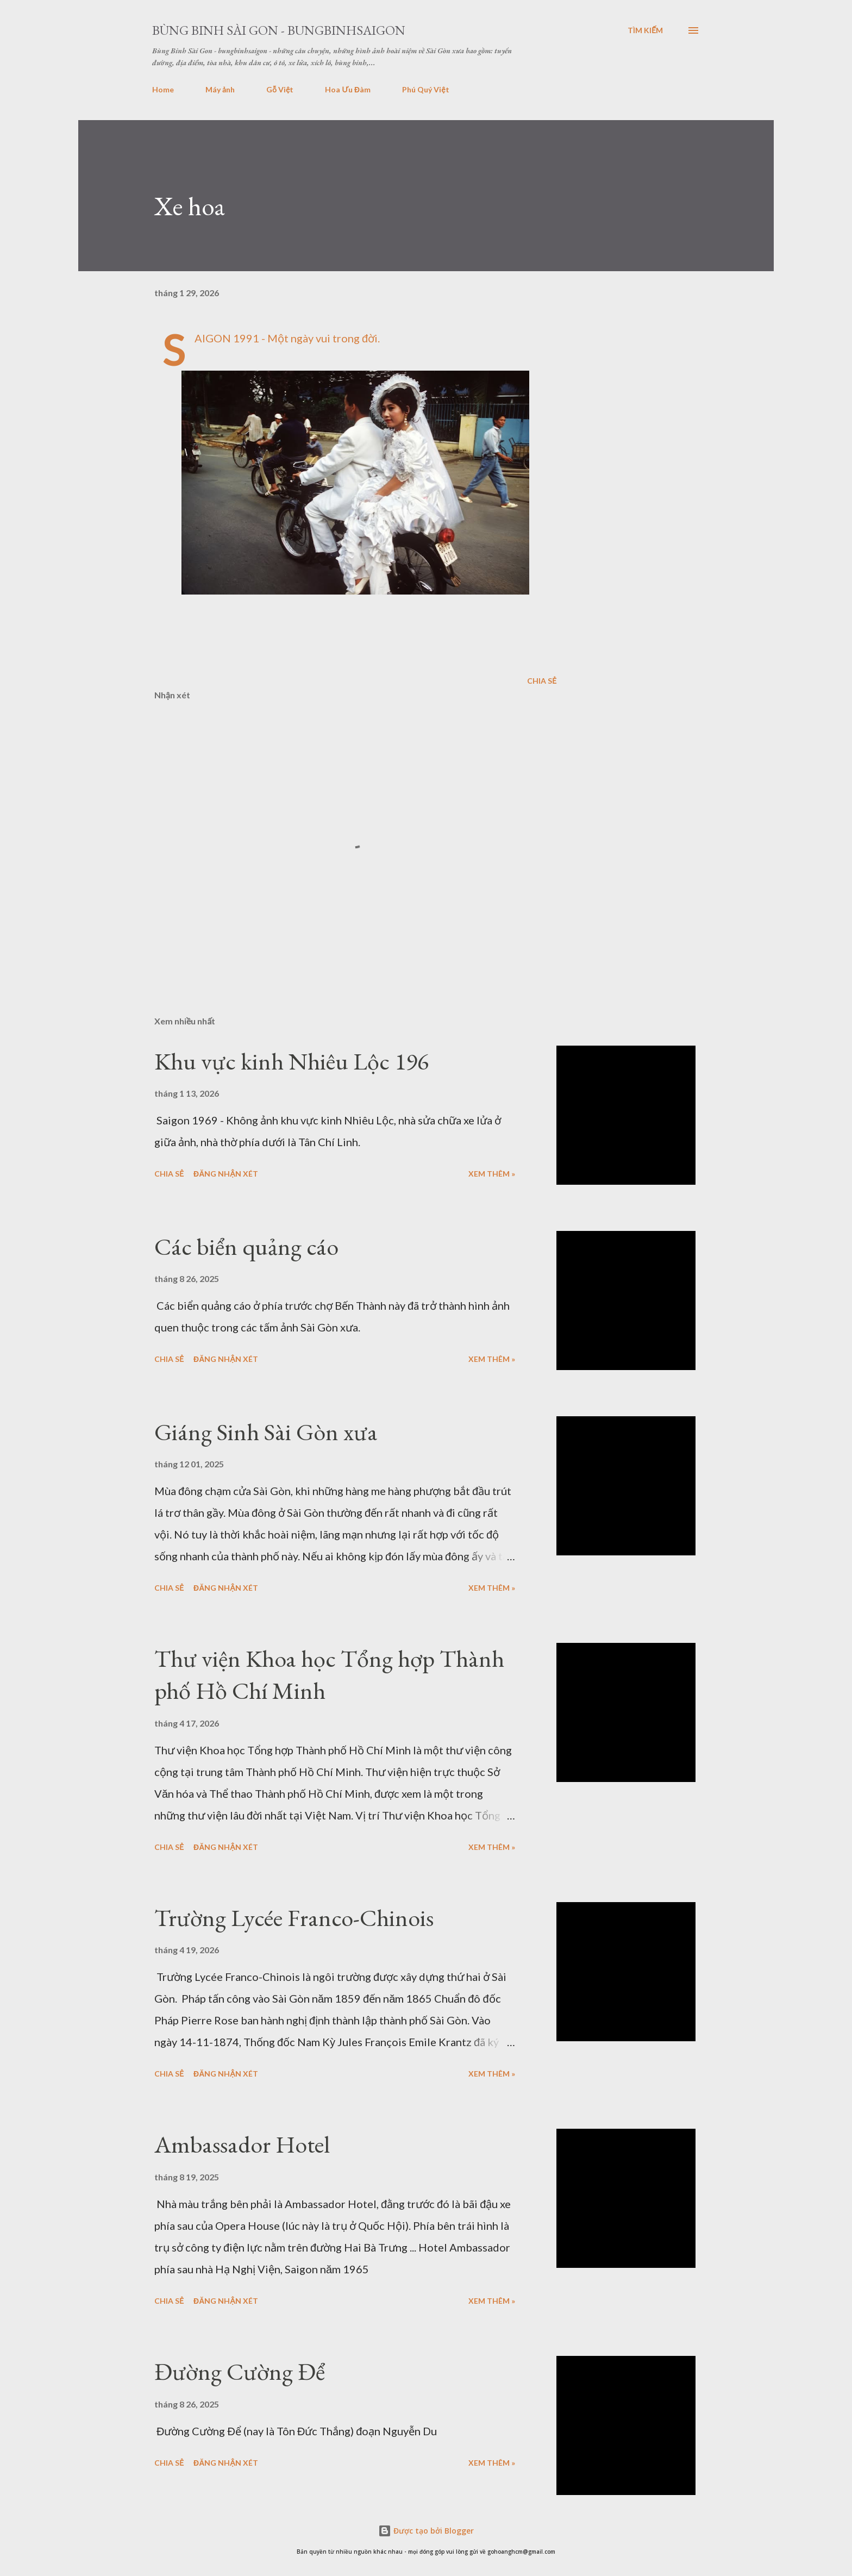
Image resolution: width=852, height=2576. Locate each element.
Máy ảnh (220, 89)
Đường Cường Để (239, 2371)
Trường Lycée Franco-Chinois (294, 1917)
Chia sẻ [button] (541, 680)
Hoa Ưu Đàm (348, 89)
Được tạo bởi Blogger (426, 2530)
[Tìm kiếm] (645, 30)
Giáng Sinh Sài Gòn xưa (266, 1431)
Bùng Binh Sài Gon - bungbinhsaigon (278, 30)
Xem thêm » (491, 1173)
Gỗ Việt (279, 89)
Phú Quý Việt (425, 89)
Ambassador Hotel (242, 2144)
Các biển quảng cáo (246, 1246)
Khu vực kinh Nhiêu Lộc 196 (291, 1061)
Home (163, 89)
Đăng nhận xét (225, 1173)
